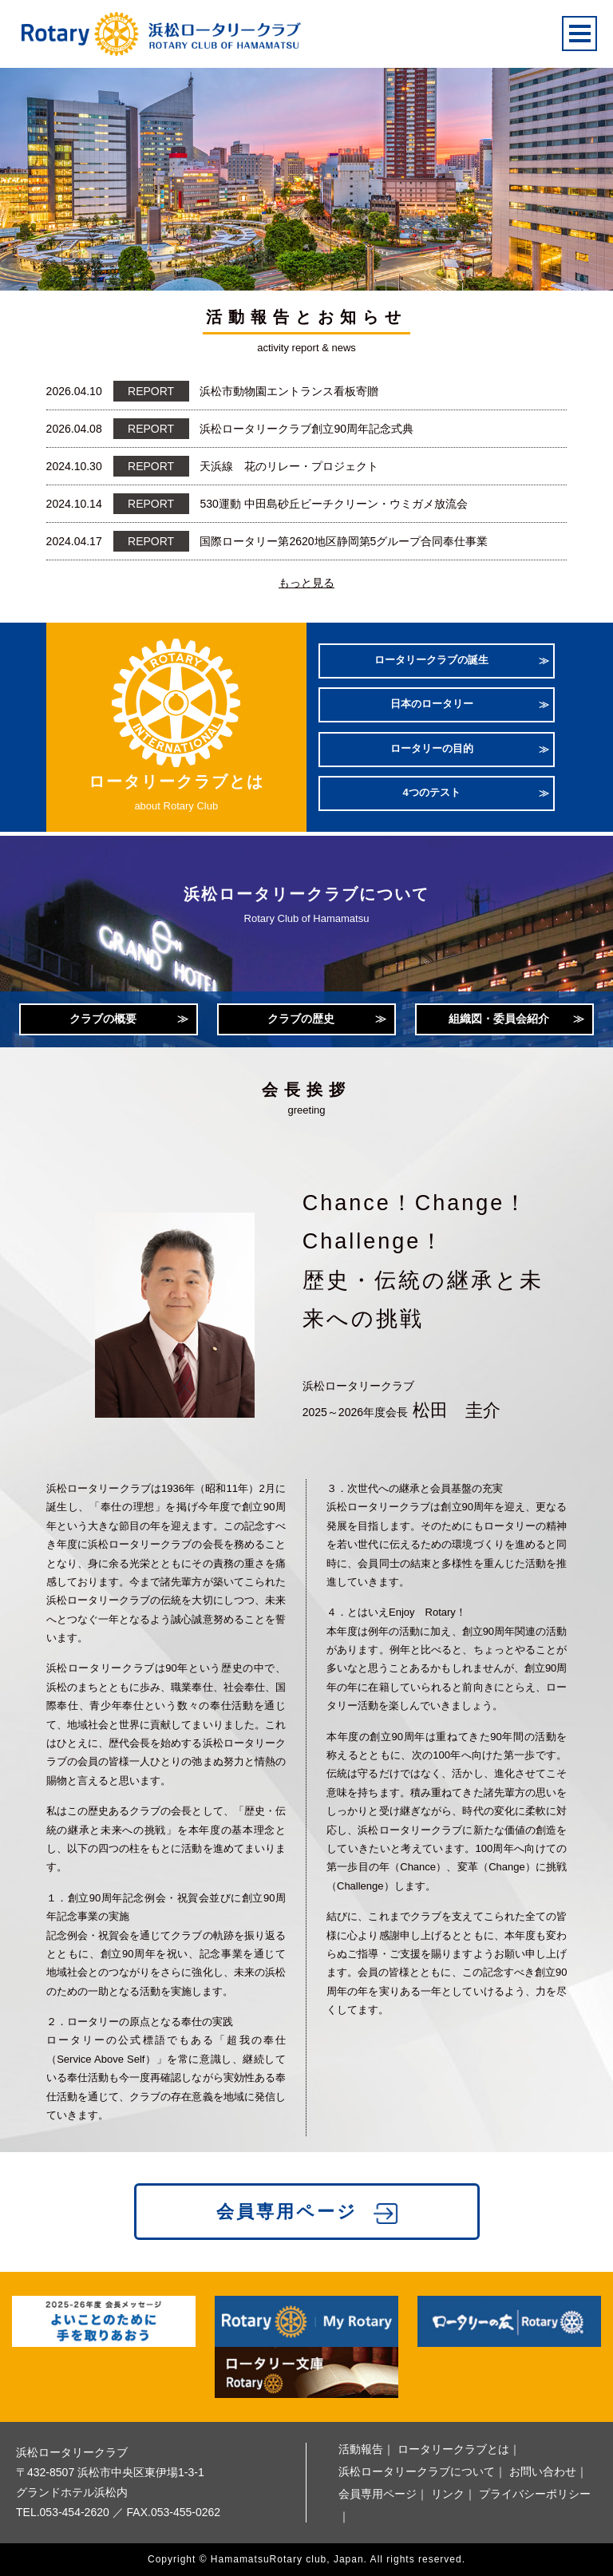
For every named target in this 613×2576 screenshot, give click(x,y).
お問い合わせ (542, 2471)
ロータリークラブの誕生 (431, 660)
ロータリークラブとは (453, 2449)
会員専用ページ (287, 2212)
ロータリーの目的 (431, 748)
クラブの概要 (102, 1018)
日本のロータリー (431, 704)
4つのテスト (432, 792)
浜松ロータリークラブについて (416, 2471)
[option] (306, 169)
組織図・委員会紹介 (499, 1018)
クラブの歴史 (300, 1018)
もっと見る (306, 582)
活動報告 (360, 2449)
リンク (448, 2493)
